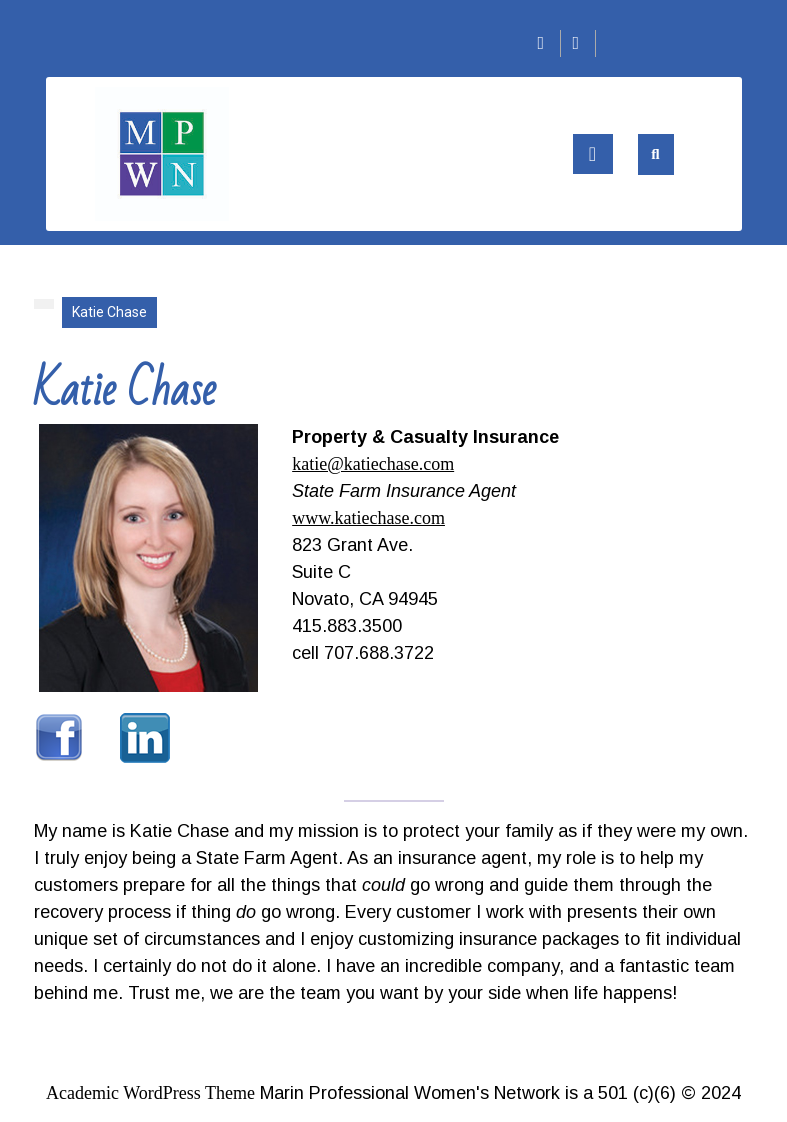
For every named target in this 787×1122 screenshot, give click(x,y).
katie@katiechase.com (373, 464)
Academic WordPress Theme (150, 1093)
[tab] (593, 154)
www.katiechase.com (368, 518)
